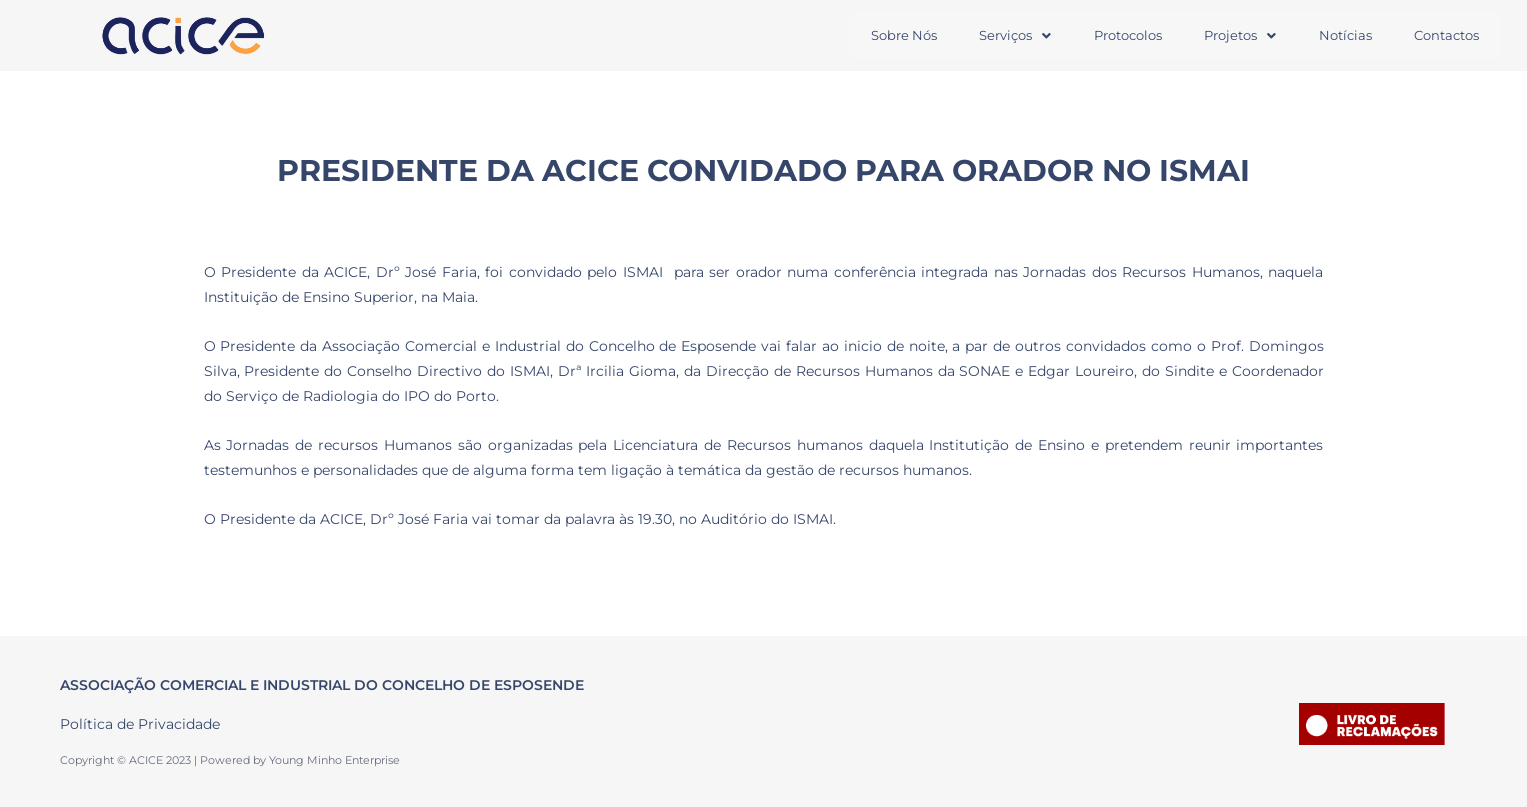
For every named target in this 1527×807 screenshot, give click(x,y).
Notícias (1342, 35)
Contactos (1445, 35)
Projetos (1236, 35)
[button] (1008, 35)
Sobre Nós (895, 35)
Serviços (1008, 35)
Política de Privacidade (140, 724)
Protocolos (1122, 35)
